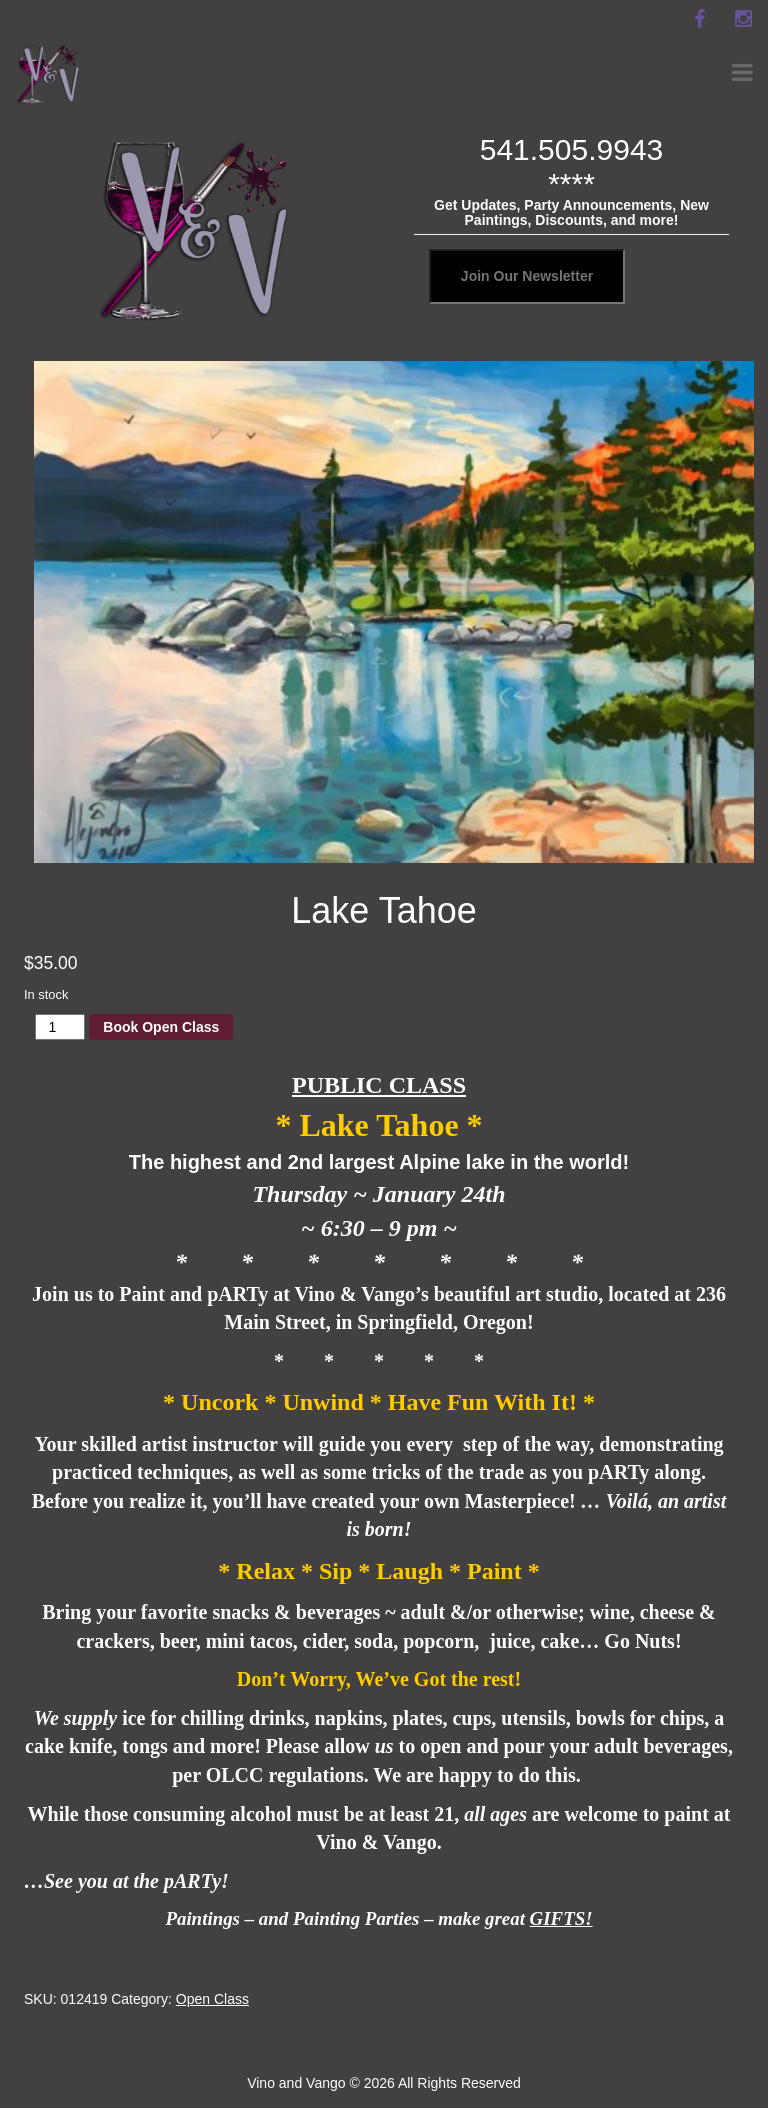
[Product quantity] (60, 1027)
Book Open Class (161, 1027)
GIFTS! (561, 1918)
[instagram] (743, 19)
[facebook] (699, 19)
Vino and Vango (296, 2083)
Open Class (212, 1999)
